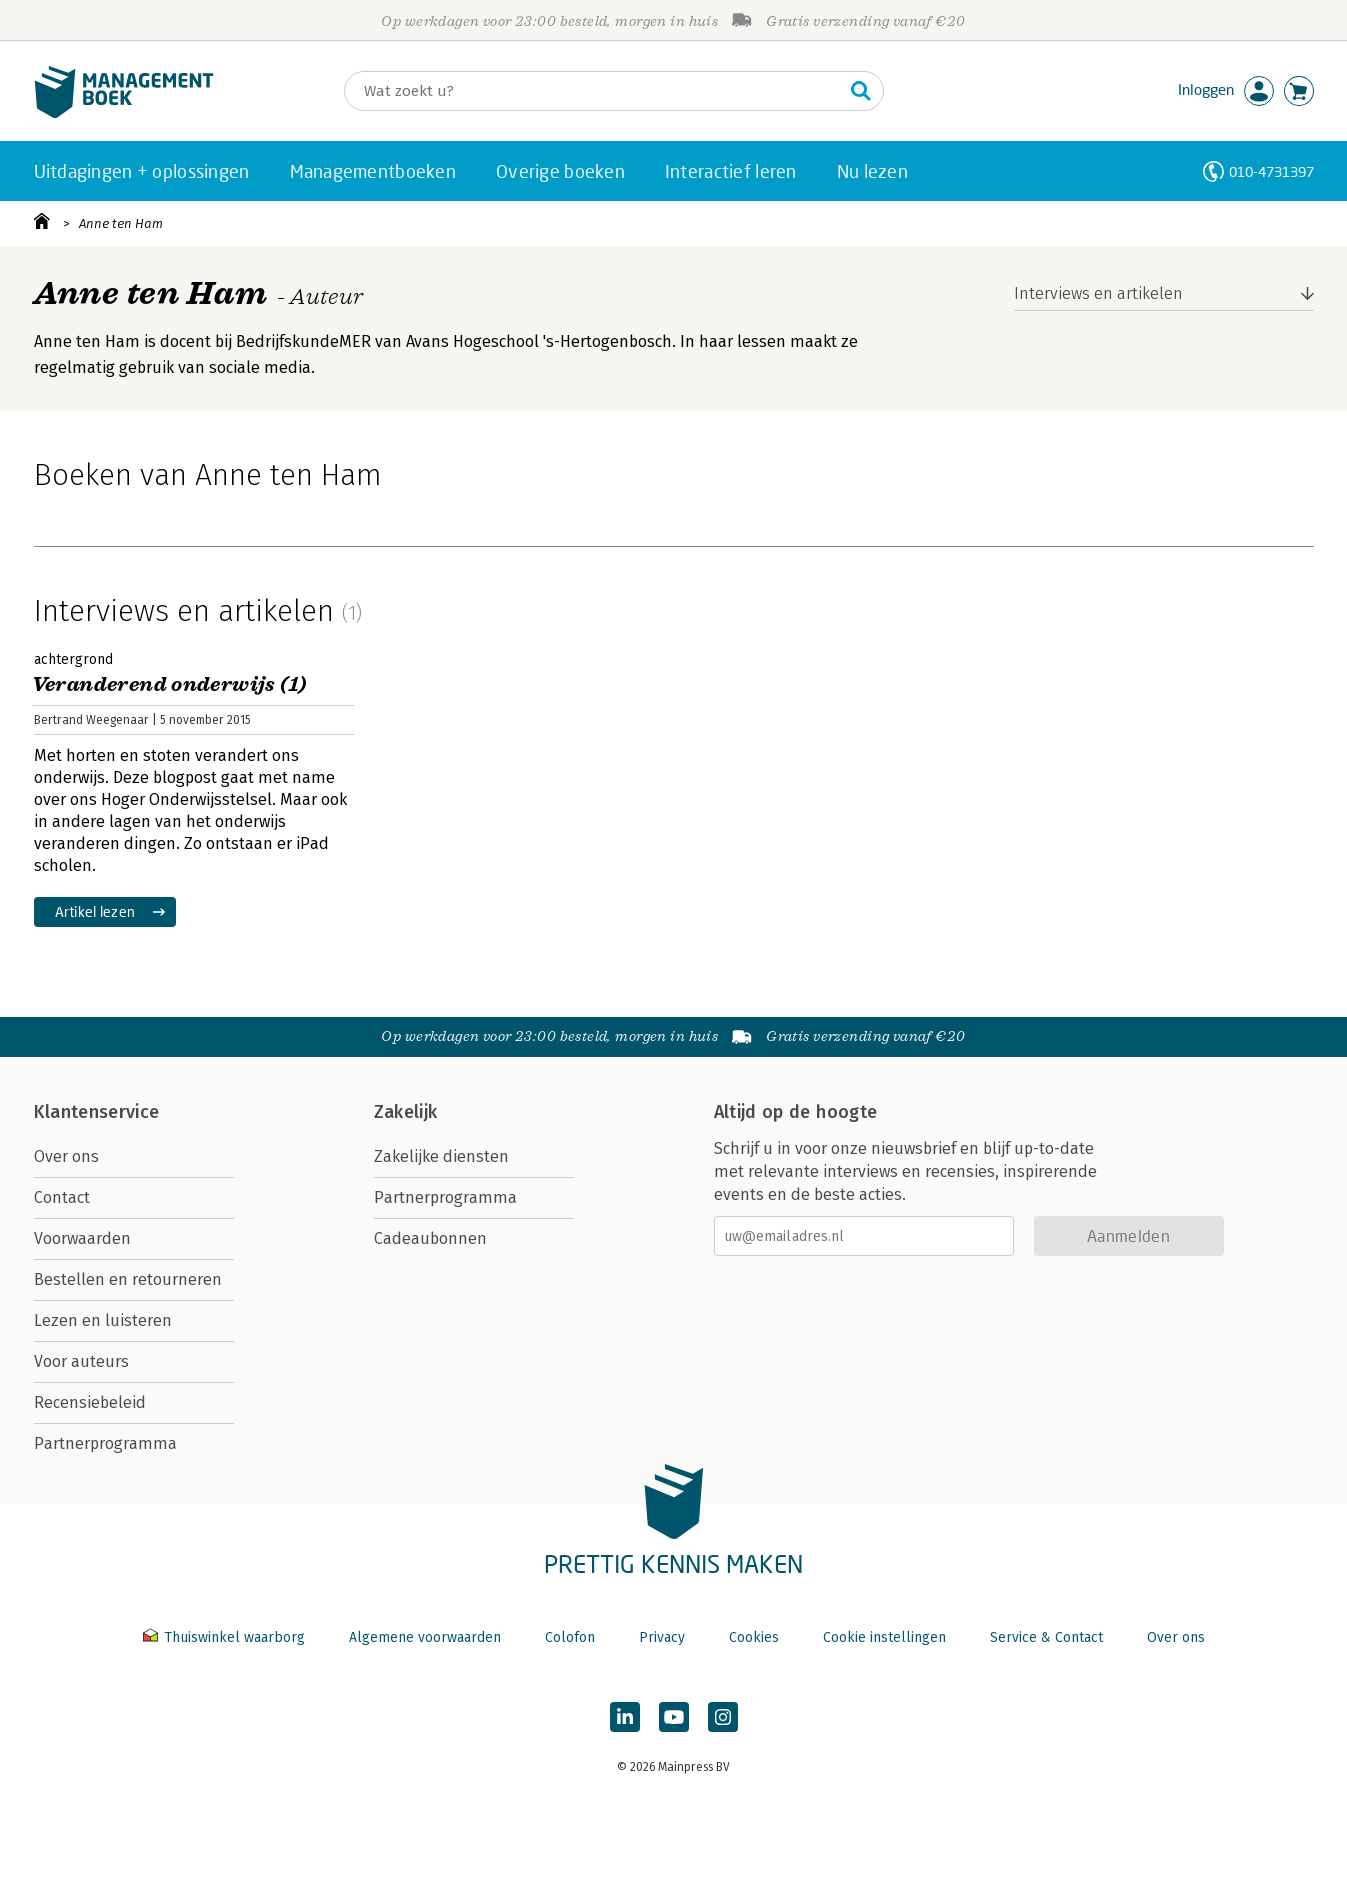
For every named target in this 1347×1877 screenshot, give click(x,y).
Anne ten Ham (121, 223)
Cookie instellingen (884, 1637)
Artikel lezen (95, 911)
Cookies (754, 1637)
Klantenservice (97, 1112)
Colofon (570, 1637)
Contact (62, 1197)
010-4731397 (1271, 171)
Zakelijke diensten (441, 1156)
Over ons (66, 1156)
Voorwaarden (82, 1238)
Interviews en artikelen (1098, 293)
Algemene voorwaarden (425, 1637)
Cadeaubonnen (430, 1238)
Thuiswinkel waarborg (226, 1637)
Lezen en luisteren (103, 1320)
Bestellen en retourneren (128, 1279)
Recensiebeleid (90, 1402)
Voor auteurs (81, 1361)
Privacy (662, 1637)
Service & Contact (1046, 1637)
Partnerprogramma (105, 1443)
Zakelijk (406, 1112)
